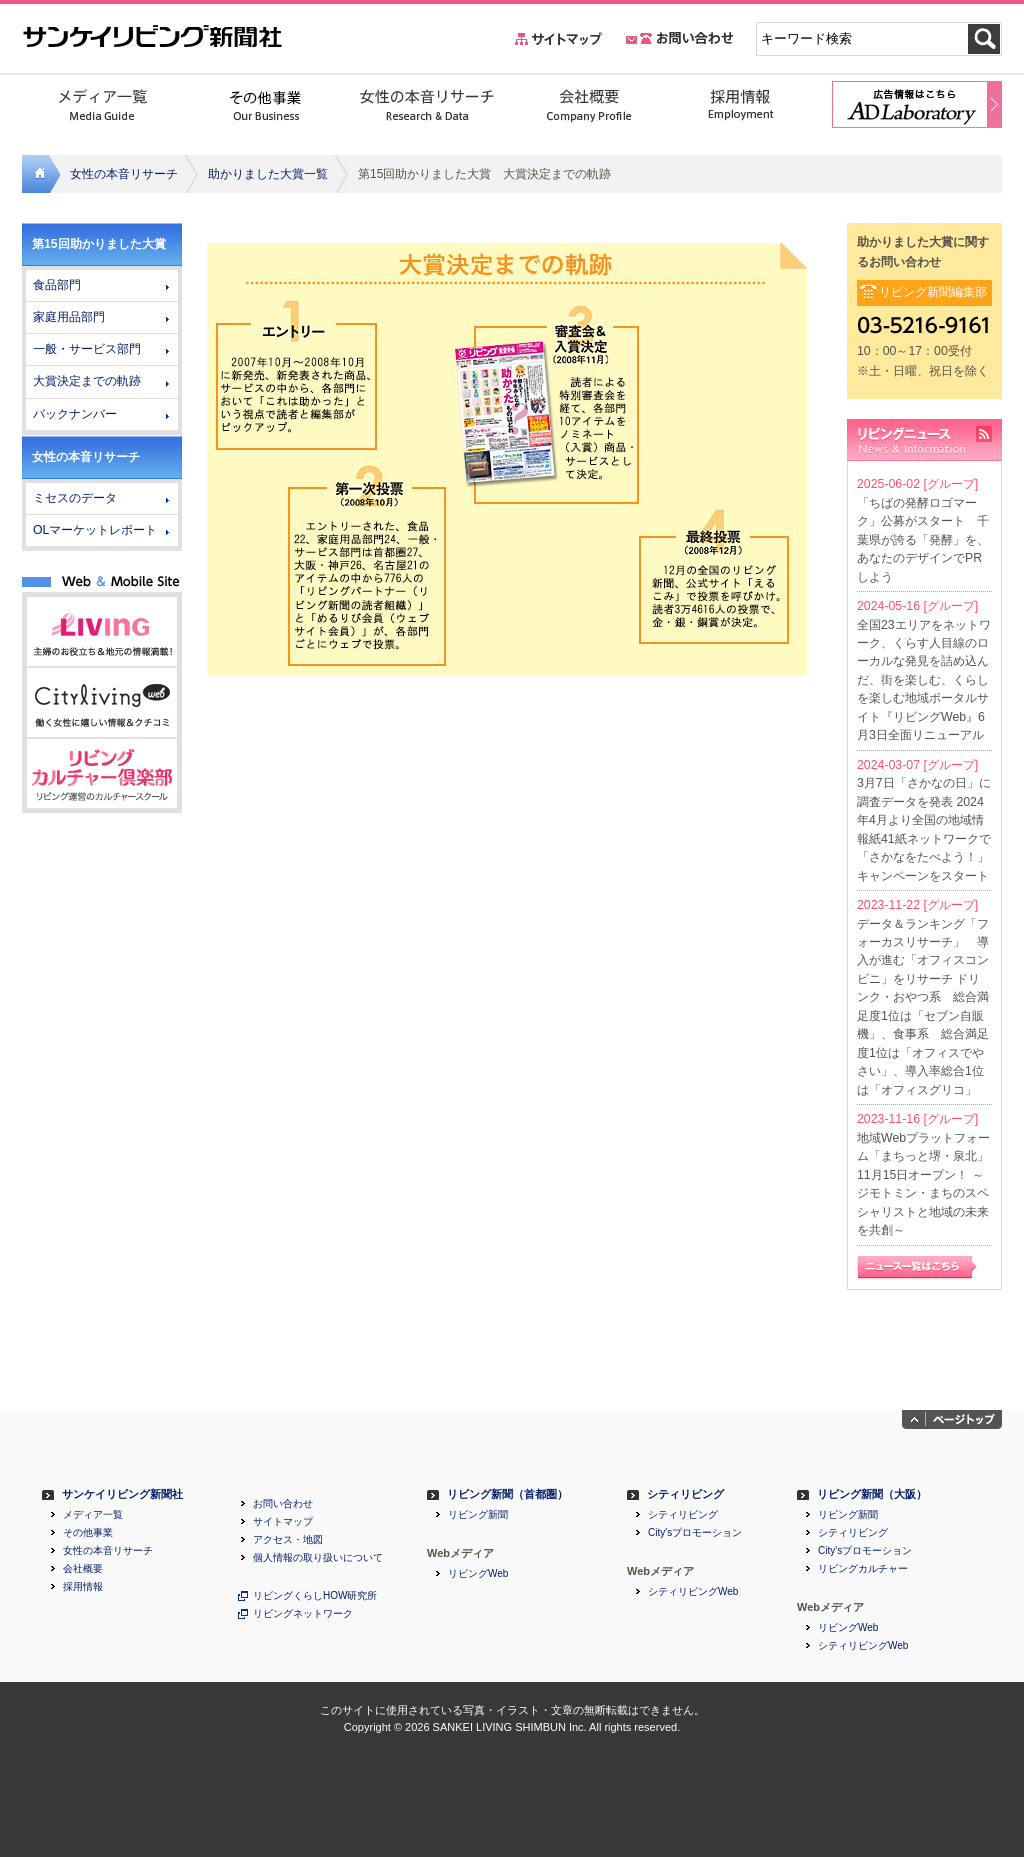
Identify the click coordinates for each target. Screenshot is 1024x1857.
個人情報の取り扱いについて (318, 1558)
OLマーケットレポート (95, 530)
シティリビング (685, 1494)
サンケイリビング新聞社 (122, 1494)
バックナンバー (75, 414)
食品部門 (57, 285)
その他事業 (88, 1533)
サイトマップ (283, 1522)
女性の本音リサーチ (124, 174)
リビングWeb (478, 1574)
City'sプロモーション (695, 1533)
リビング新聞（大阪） (872, 1494)
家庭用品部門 (69, 317)
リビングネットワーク (303, 1614)
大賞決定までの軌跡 (87, 381)
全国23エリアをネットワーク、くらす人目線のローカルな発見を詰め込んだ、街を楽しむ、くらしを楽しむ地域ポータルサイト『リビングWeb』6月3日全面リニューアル (924, 680)
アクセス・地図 (288, 1540)
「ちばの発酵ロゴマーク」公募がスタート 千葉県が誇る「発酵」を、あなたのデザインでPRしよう (923, 540)
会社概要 (83, 1569)
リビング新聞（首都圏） (507, 1494)
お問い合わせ (283, 1504)
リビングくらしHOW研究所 (315, 1596)
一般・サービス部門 (87, 349)
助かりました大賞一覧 (268, 174)
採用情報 (83, 1587)
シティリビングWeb (693, 1592)
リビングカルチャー (863, 1569)
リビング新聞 (478, 1515)
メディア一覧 (93, 1515)
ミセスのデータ (75, 498)
